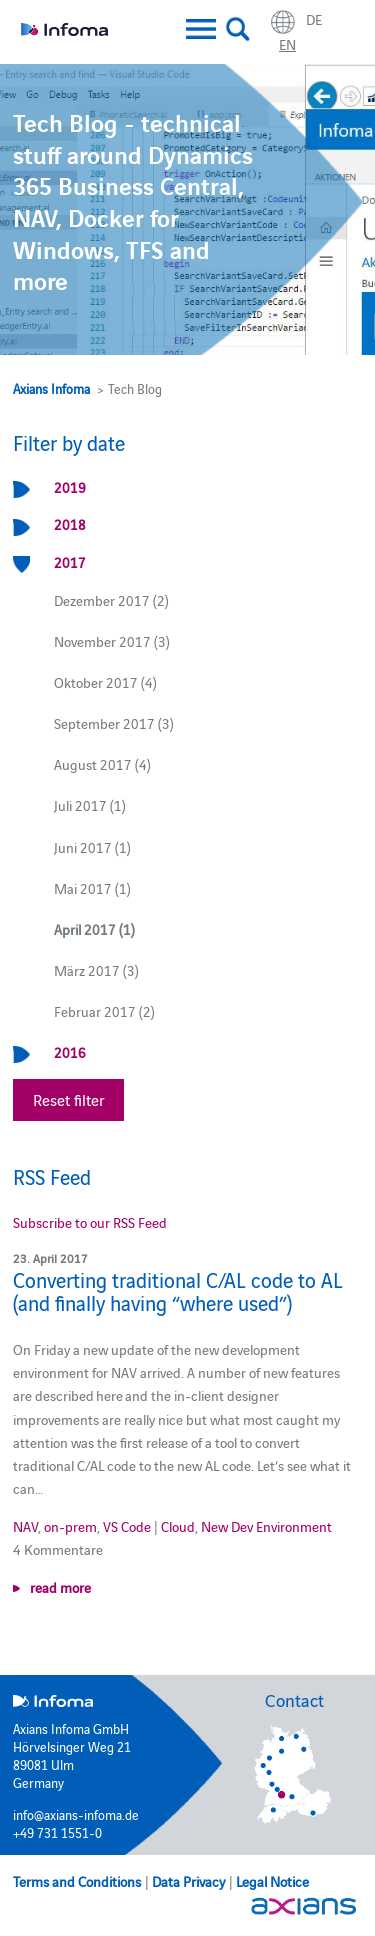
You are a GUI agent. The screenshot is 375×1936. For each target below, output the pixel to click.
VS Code (127, 1526)
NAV (25, 1526)
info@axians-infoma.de (76, 1814)
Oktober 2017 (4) (105, 682)
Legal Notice (272, 1881)
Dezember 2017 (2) (111, 600)
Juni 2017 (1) (92, 847)
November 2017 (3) (112, 641)
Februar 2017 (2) (104, 1011)
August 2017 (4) (102, 764)
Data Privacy (188, 1881)
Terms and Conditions (77, 1881)
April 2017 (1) (94, 929)
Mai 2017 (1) (92, 888)
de (314, 19)
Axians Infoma (51, 388)
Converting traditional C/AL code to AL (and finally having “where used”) (178, 1291)
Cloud (178, 1526)
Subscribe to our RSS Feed (90, 1222)
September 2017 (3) (114, 723)
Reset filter (68, 1099)
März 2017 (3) (96, 970)
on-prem (70, 1526)
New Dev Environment (266, 1526)
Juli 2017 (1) (90, 805)
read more (60, 1587)
